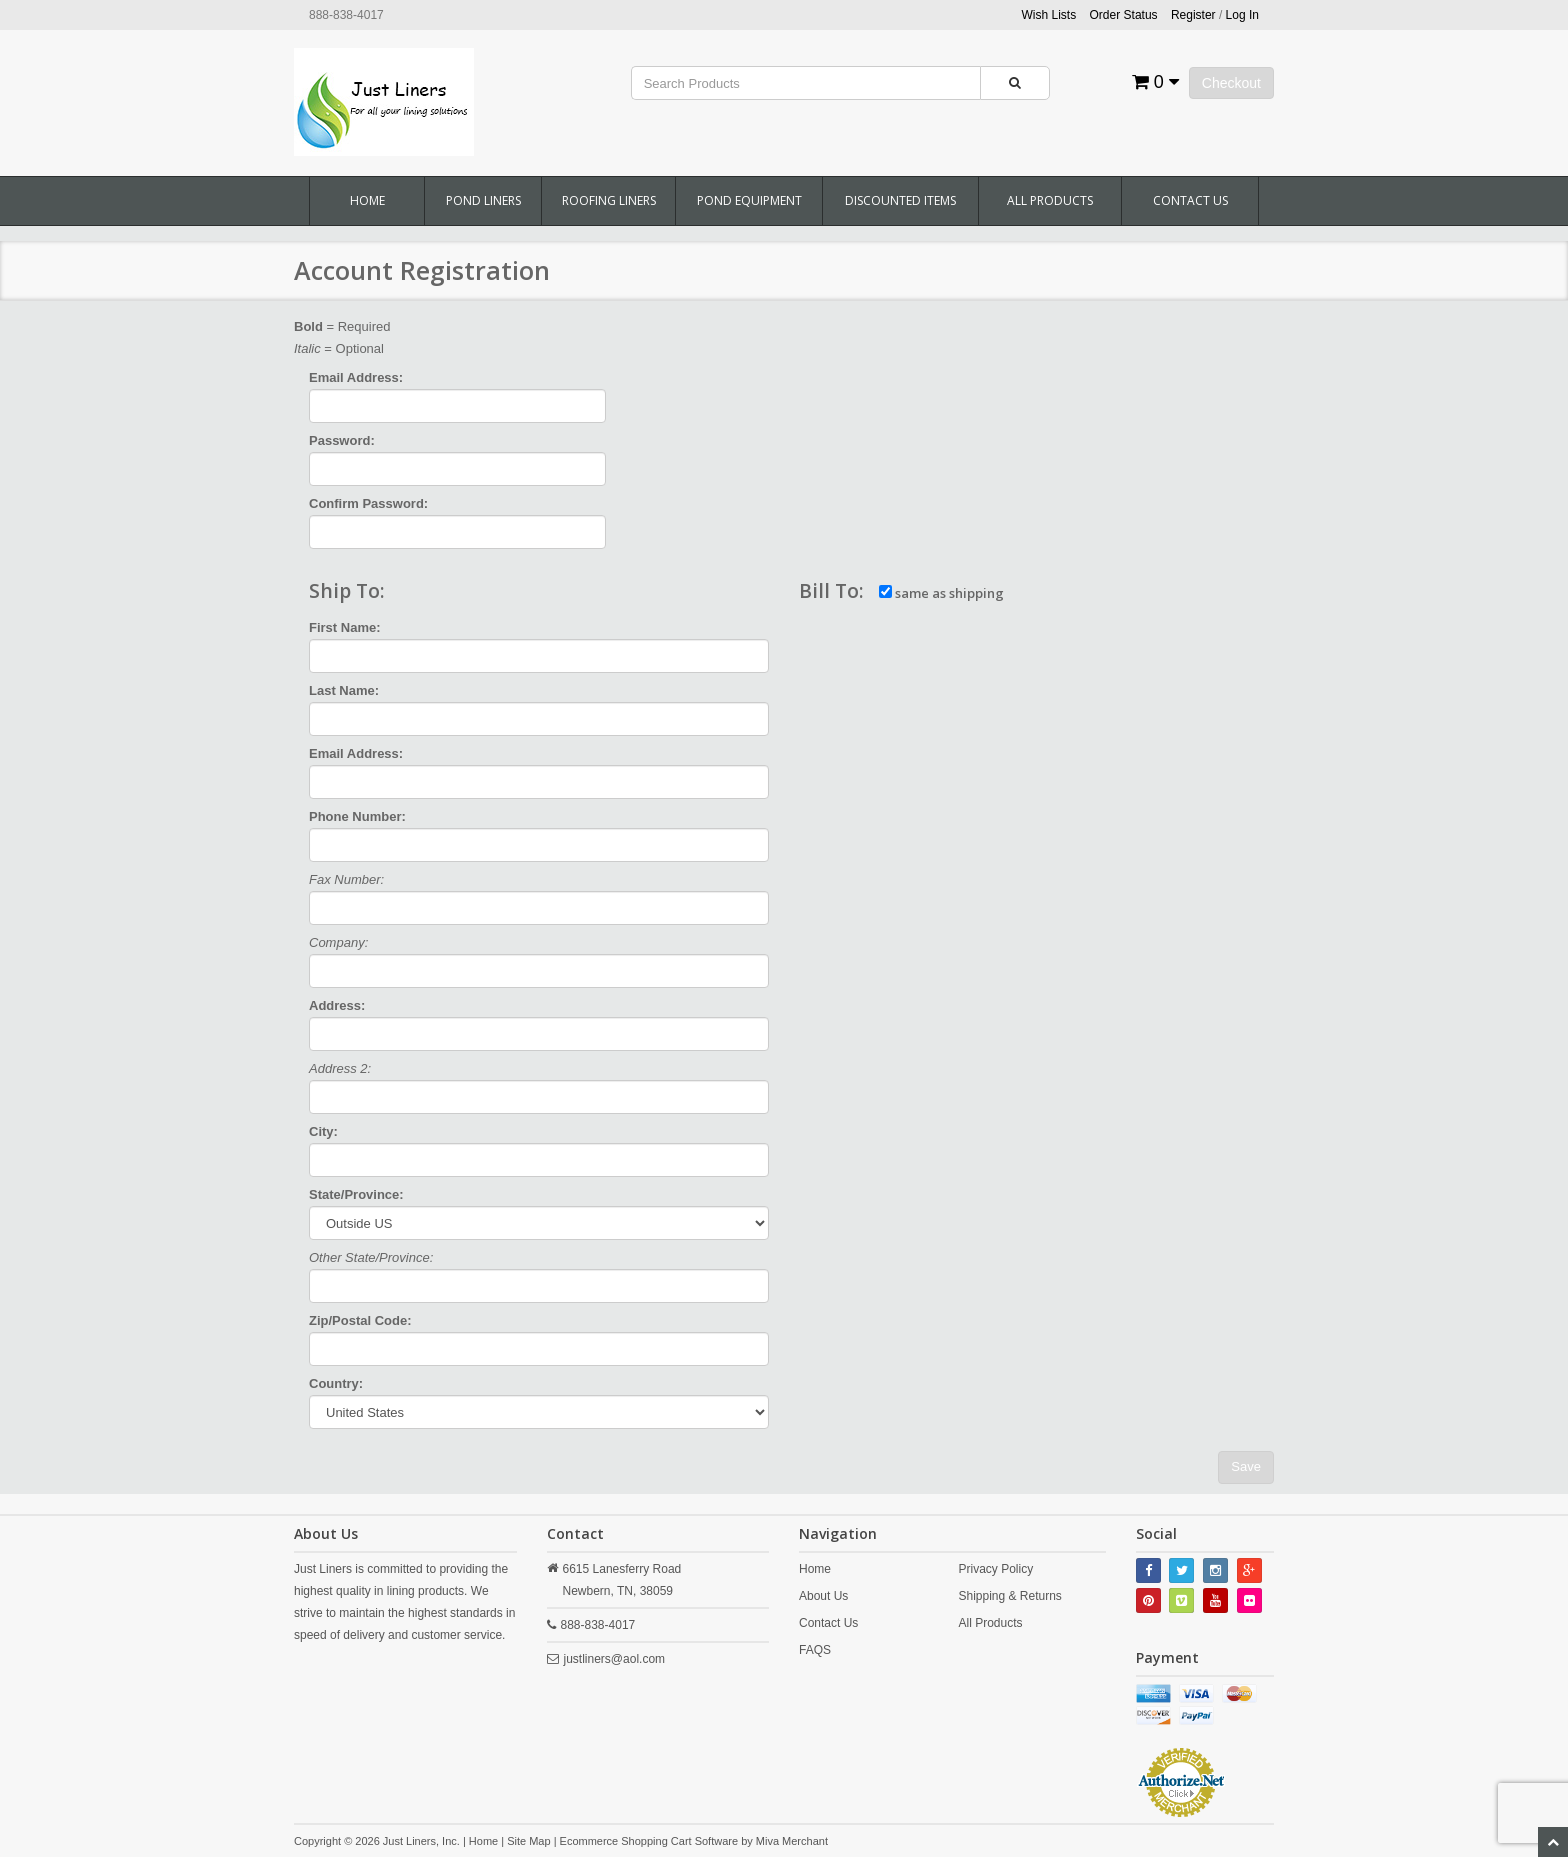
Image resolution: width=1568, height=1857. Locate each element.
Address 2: (340, 1068)
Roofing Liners (609, 200)
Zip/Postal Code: (360, 1320)
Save (1246, 1466)
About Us (823, 1596)
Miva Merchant (792, 1841)
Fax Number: (346, 879)
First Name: (345, 627)
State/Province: (356, 1194)
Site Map (528, 1841)
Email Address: (356, 377)
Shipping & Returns (1009, 1596)
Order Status (1124, 15)
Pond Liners (483, 200)
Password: (342, 440)
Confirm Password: (368, 503)
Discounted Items (900, 200)
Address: (337, 1005)
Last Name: (344, 690)
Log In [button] (1242, 15)
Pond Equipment (749, 200)
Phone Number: (357, 816)
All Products (1050, 200)
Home (367, 200)
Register (1193, 15)
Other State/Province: (371, 1257)
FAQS (815, 1650)
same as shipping (941, 593)
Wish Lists (1049, 15)
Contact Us (1190, 200)
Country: (336, 1383)
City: (323, 1131)
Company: (338, 942)
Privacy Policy (995, 1569)
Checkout (1231, 83)
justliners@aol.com (615, 1659)
